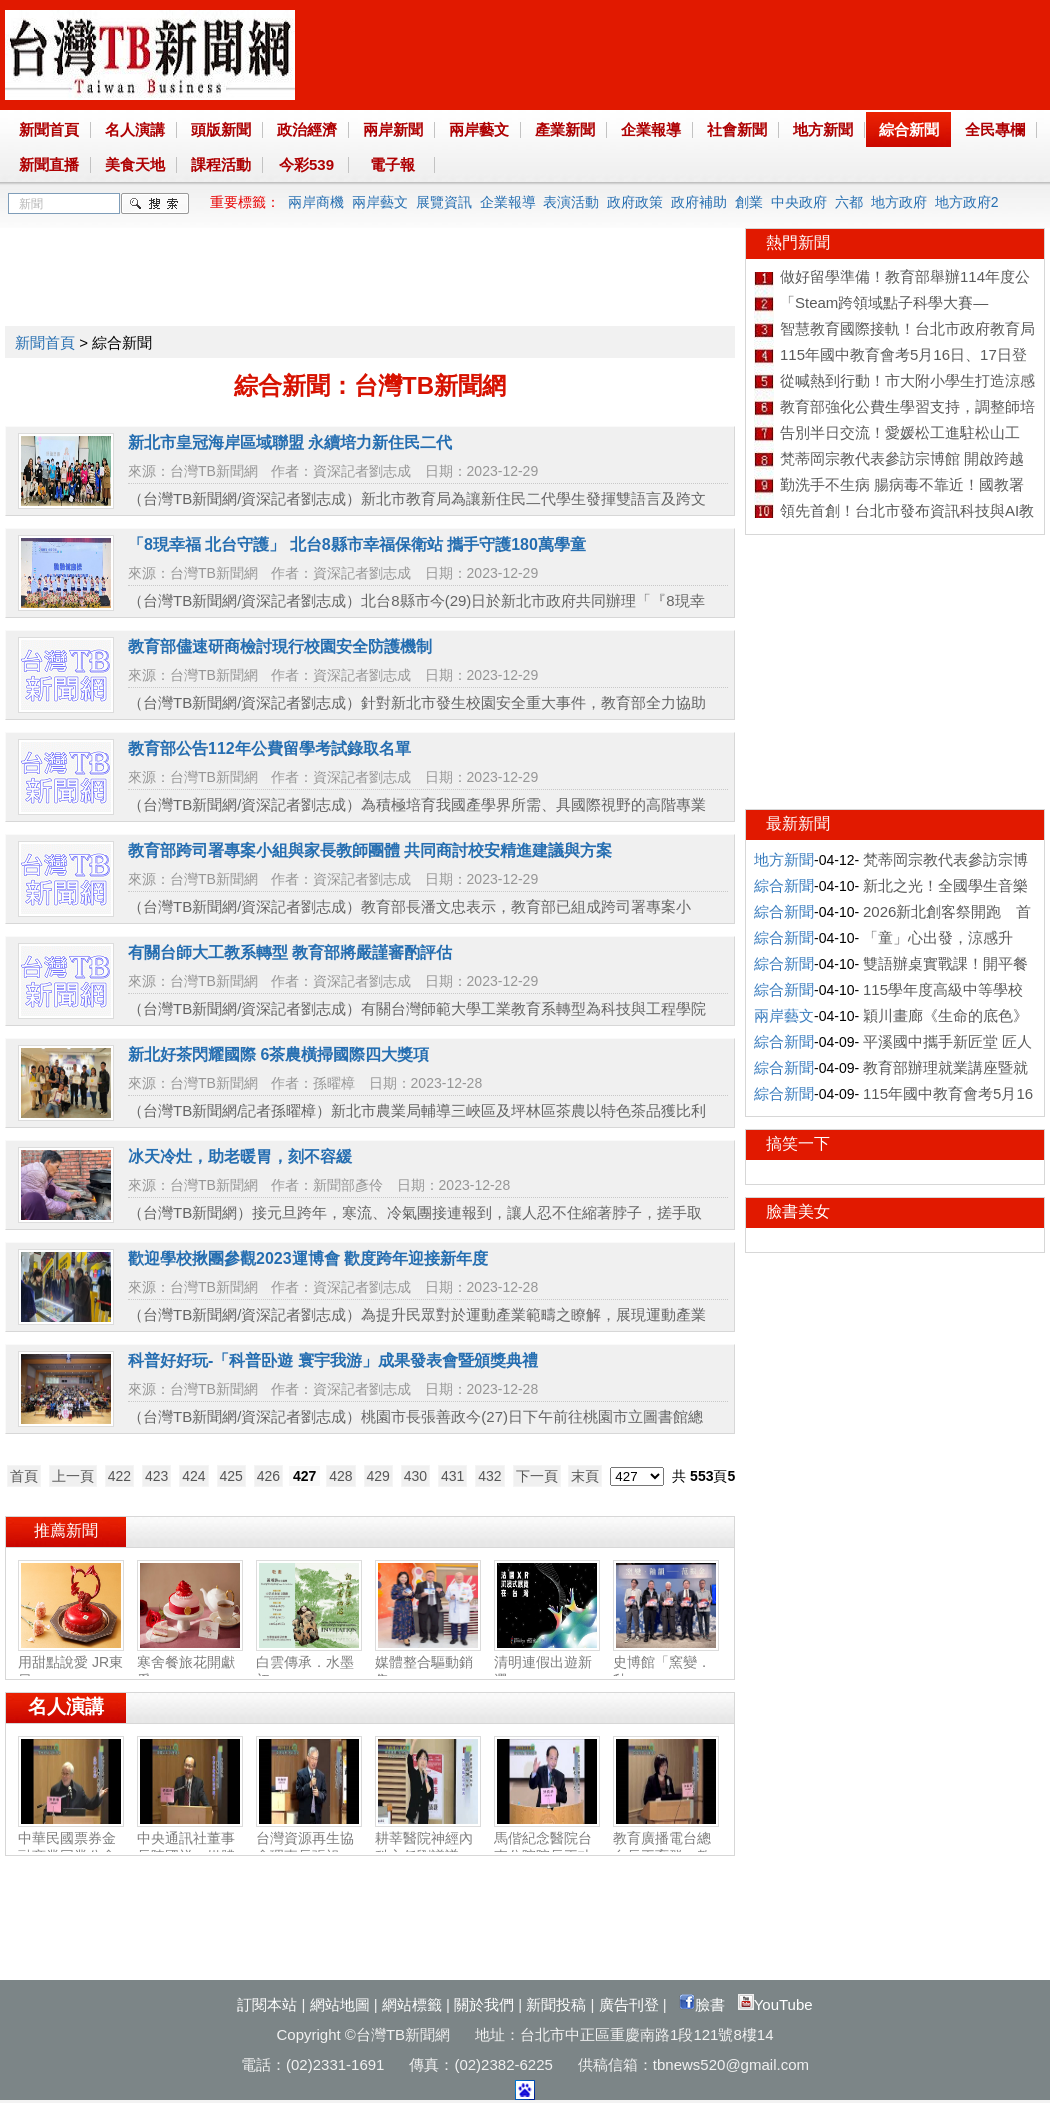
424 (193, 1476)
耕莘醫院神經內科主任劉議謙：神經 (428, 1848)
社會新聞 (737, 129)
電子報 (392, 164)
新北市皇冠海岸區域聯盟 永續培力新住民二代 (290, 442)
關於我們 (484, 2004)
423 (156, 1476)
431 (452, 1476)
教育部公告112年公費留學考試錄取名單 (269, 748)
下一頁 (537, 1476)
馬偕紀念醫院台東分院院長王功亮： (547, 1848)
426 (268, 1476)
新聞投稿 (556, 2004)
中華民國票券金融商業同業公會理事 (71, 1848)
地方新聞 (823, 129)
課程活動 (221, 164)
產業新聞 (565, 129)
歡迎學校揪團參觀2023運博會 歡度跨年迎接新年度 (308, 1258)
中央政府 (799, 202)
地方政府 (899, 202)
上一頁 (73, 1476)
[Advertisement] (369, 273)
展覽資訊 (444, 202)
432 (489, 1476)
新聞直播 (49, 164)
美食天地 (135, 164)
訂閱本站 (267, 2004)
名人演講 (135, 129)
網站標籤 (412, 2004)
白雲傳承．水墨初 (309, 1663)
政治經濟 (307, 129)
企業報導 (651, 129)
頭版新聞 (221, 129)
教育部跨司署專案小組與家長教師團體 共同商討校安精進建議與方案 (370, 850)
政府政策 (635, 202)
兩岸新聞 (393, 129)
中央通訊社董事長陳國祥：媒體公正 (190, 1848)
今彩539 (306, 164)
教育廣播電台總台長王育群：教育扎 (666, 1848)
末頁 (585, 1476)
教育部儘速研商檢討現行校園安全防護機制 (280, 646)
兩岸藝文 (479, 129)
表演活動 (571, 202)
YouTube (775, 2004)
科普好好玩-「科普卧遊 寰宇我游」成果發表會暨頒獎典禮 (333, 1360)
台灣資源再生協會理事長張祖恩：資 (309, 1848)
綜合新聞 (909, 129)
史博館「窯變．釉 (666, 1663)
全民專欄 (995, 129)
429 (378, 1476)
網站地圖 (340, 2004)
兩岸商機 (316, 202)
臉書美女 (798, 1211)
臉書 (702, 2004)
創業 (749, 202)
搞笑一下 (798, 1143)
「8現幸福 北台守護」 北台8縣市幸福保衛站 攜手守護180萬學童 (357, 544)
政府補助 (699, 202)
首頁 (24, 1476)
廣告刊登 (629, 2004)
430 (415, 1476)
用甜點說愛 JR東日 (71, 1663)
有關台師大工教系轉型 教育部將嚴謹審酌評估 (290, 952)
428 (340, 1476)
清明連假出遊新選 (547, 1663)
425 (231, 1476)
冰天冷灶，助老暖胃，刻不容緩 (240, 1156)
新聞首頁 (49, 129)
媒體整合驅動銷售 (428, 1663)
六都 (849, 202)
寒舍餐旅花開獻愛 (190, 1663)
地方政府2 (967, 202)
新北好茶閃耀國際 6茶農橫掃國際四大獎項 (278, 1054)
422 (119, 1476)
